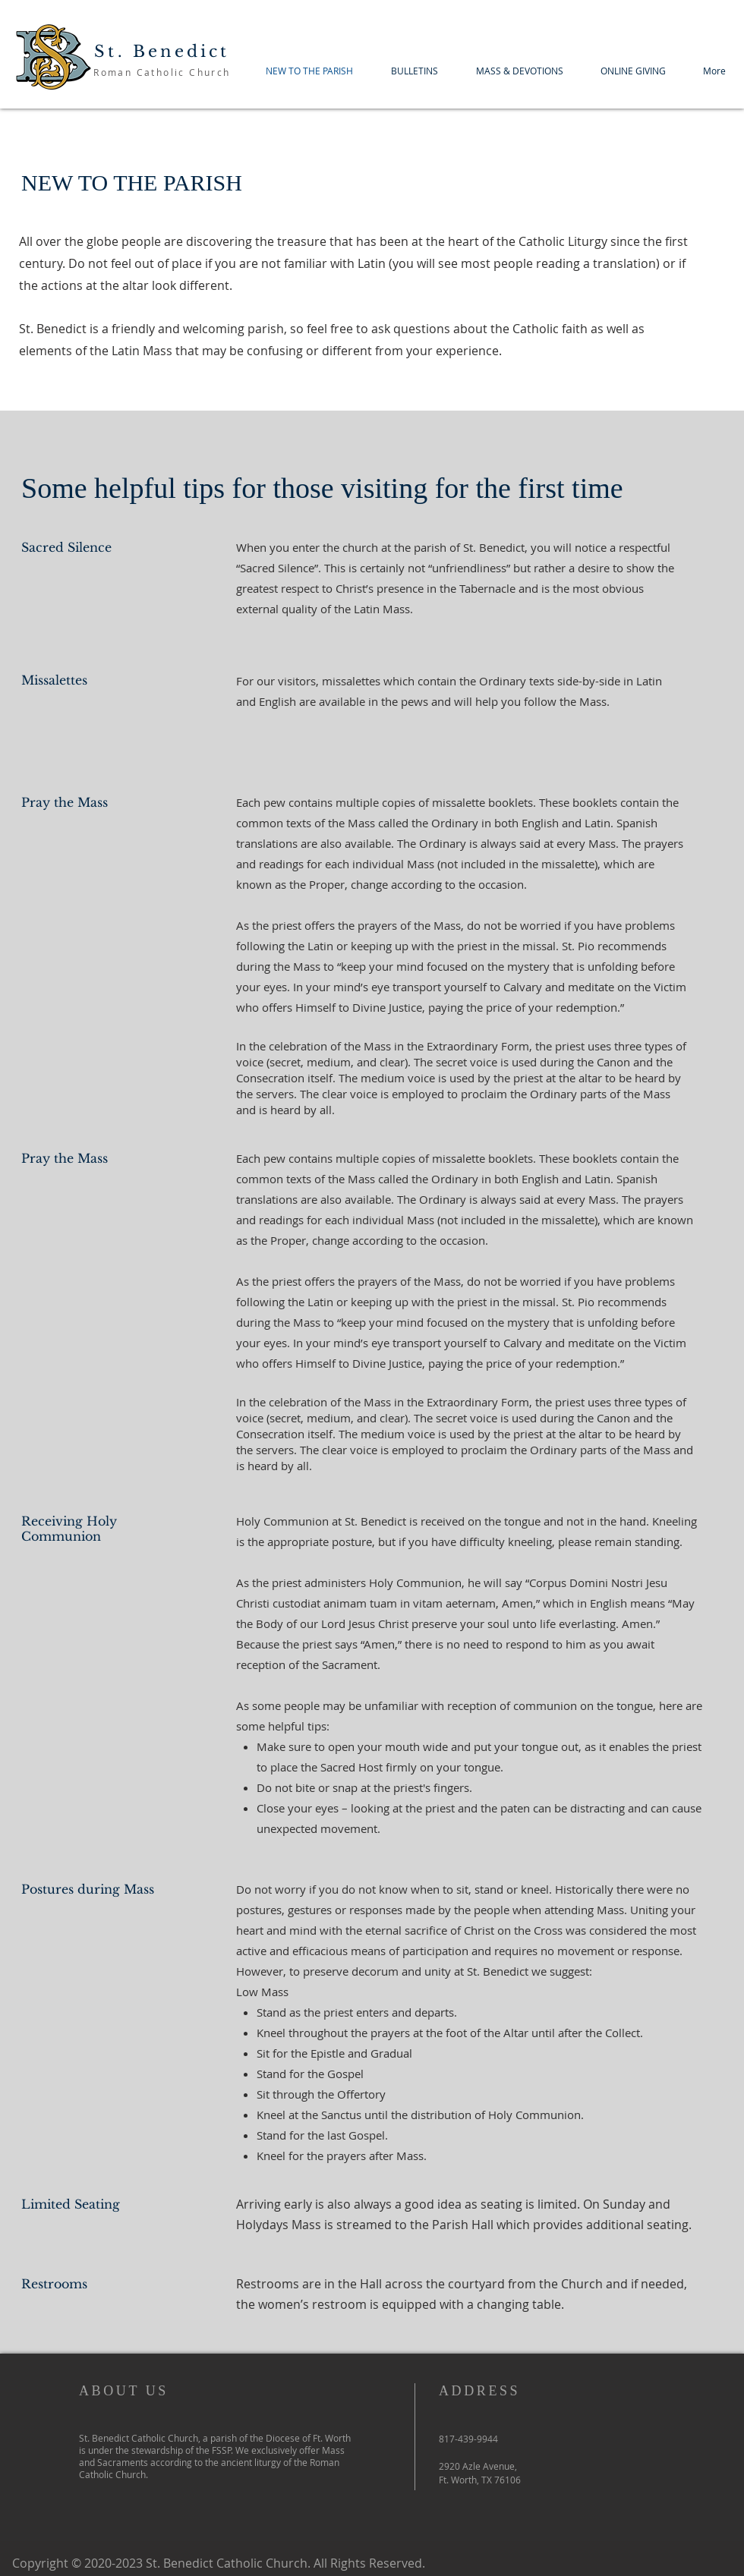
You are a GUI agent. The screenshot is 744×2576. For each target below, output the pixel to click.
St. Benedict (161, 51)
